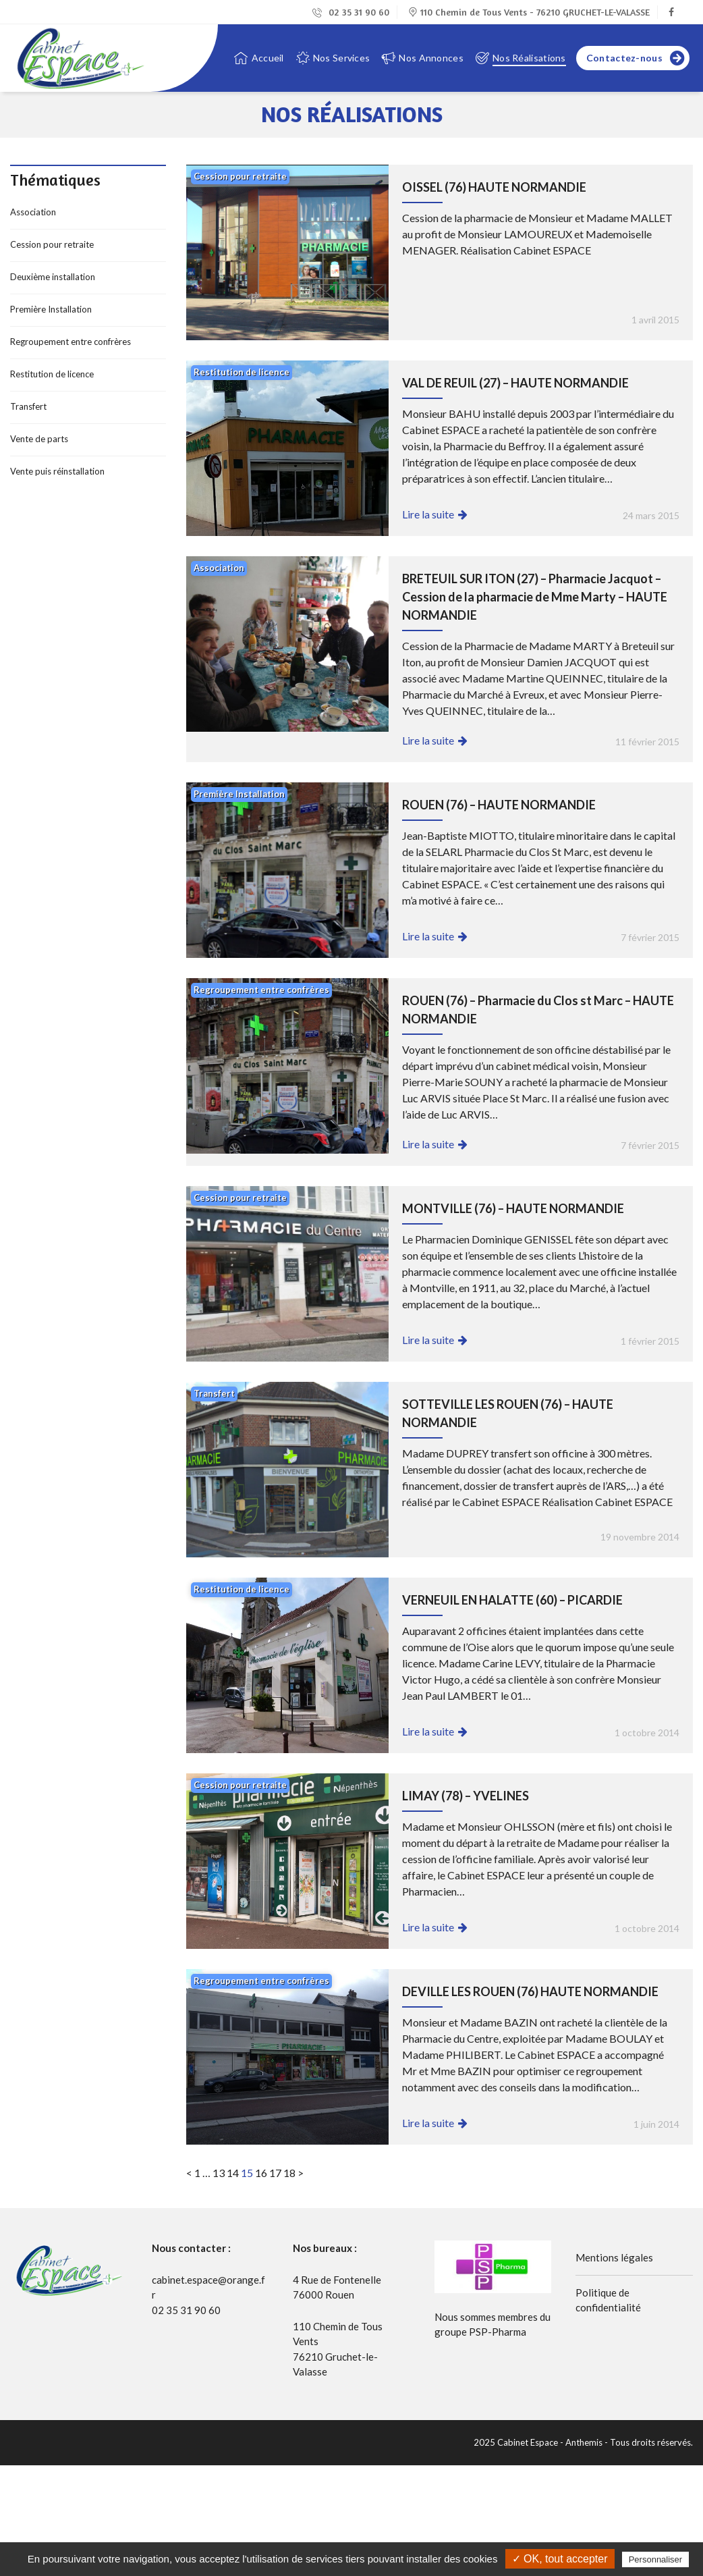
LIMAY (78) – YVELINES (465, 1795)
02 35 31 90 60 (350, 12)
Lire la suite (428, 514)
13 (219, 2172)
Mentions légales (614, 2257)
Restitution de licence (52, 374)
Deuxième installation (52, 276)
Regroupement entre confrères (70, 341)
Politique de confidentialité (608, 2300)
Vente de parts (39, 438)
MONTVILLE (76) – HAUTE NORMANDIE (513, 1208)
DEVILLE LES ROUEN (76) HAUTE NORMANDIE (530, 1991)
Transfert (28, 406)
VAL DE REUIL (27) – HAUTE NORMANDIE (515, 382)
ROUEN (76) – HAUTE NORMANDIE (499, 804)
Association (33, 212)
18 (289, 2172)
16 (261, 2172)
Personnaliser (656, 2559)
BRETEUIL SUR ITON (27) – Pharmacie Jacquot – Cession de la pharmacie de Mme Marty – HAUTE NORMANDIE (534, 596)
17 (275, 2172)
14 (233, 2172)
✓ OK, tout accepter (560, 2559)
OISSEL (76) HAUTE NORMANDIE (494, 187)
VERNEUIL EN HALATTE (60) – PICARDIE (512, 1599)
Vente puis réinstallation (57, 471)
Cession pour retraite (52, 244)
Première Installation (51, 309)
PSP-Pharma (497, 2332)
